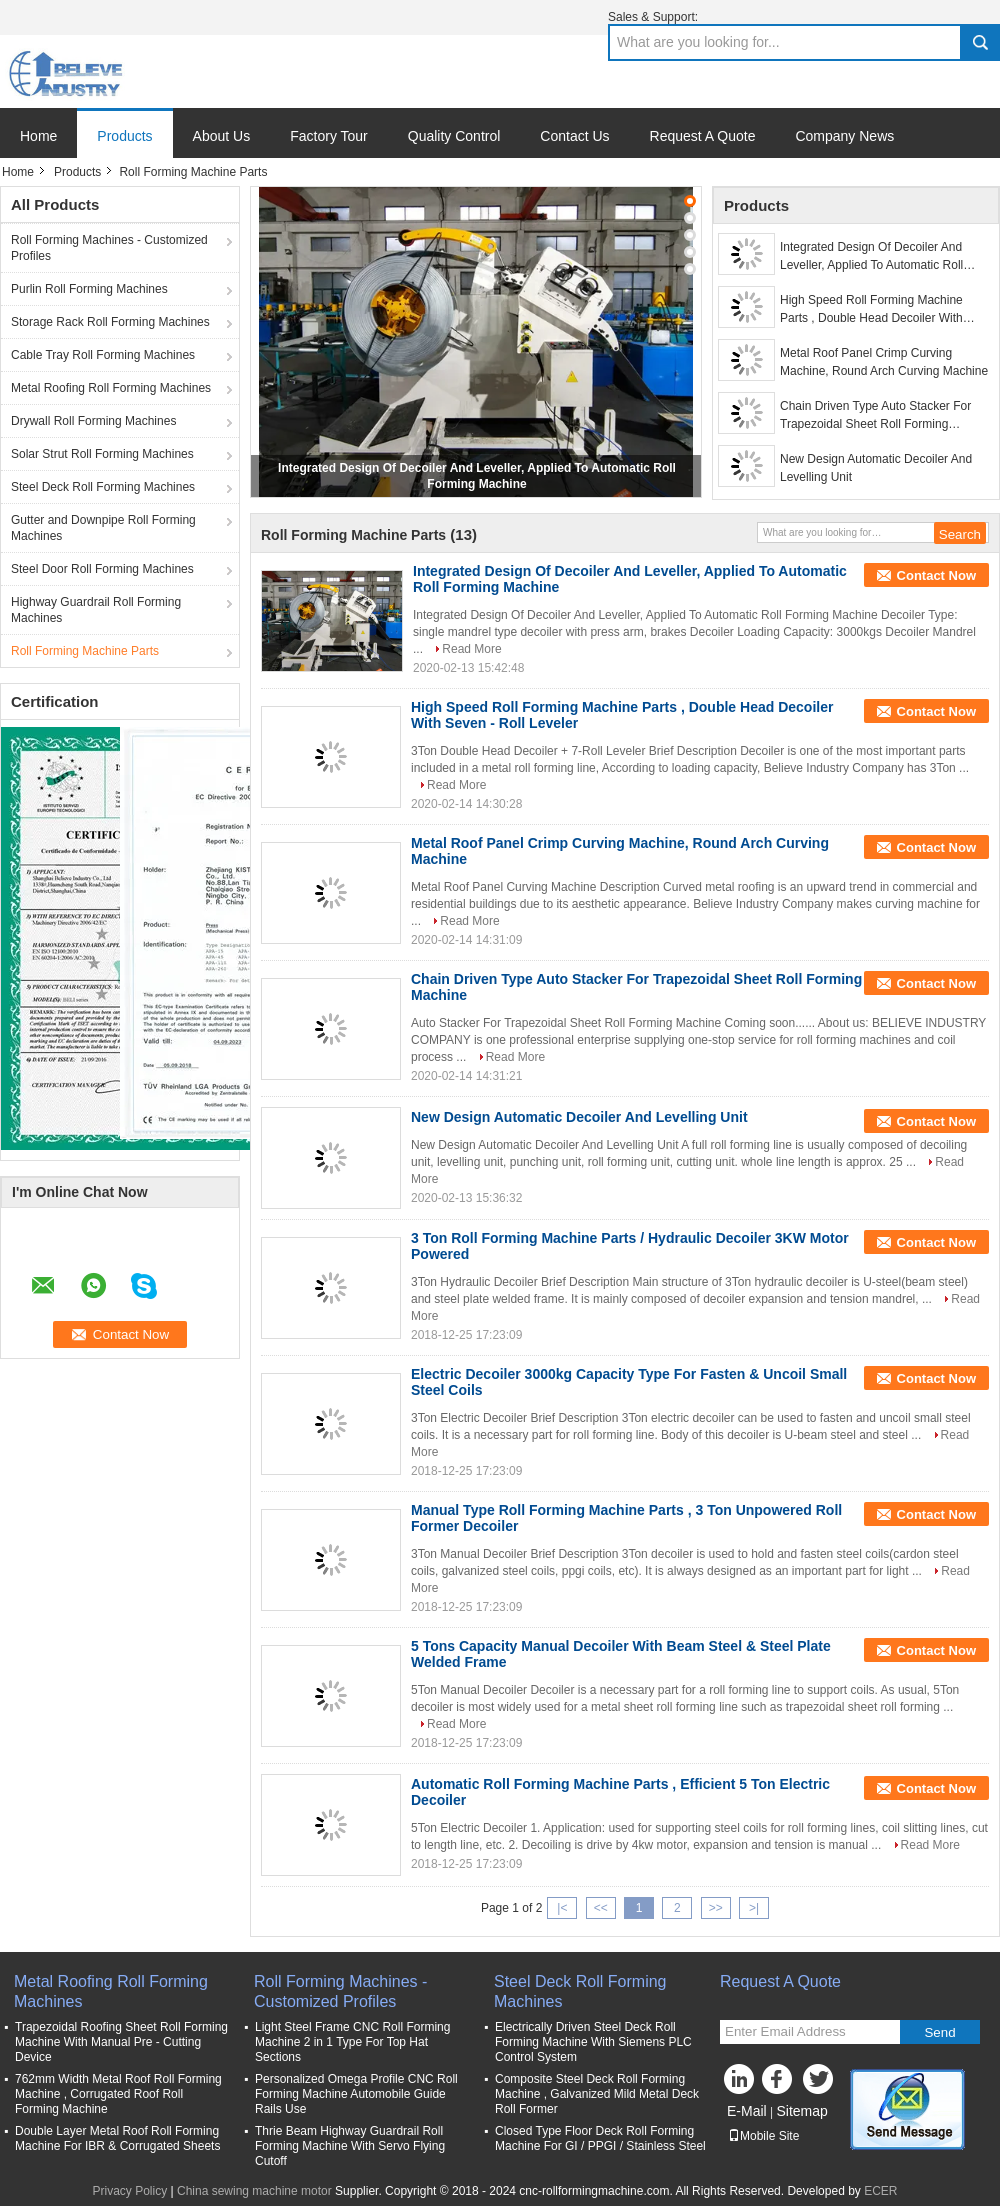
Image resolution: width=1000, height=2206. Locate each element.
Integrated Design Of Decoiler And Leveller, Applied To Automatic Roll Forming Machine (871, 257)
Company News (844, 136)
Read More (471, 649)
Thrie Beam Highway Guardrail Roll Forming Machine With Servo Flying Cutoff (350, 2146)
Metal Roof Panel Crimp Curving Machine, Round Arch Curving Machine (884, 362)
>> (716, 1908)
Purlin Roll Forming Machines (89, 289)
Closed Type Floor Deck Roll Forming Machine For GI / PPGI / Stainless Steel (600, 2138)
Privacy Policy (129, 2191)
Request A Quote (703, 136)
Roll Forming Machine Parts (85, 651)
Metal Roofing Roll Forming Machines (111, 388)
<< (601, 1908)
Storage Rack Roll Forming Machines (110, 322)
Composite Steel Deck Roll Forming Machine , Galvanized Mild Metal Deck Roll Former (597, 2094)
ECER (880, 2191)
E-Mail (747, 2111)
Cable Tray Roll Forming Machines (103, 355)
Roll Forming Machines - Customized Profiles (109, 248)
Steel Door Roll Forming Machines (102, 569)
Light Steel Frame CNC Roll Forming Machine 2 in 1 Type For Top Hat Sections (352, 2042)
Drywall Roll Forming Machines (93, 421)
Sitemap (801, 2111)
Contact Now (936, 575)
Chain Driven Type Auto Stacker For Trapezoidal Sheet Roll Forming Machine (875, 416)
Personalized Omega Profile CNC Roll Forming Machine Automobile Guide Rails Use (356, 2094)
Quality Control (454, 136)
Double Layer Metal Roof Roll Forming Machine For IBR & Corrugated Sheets (117, 2138)
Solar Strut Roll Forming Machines (102, 454)
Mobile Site (763, 2136)
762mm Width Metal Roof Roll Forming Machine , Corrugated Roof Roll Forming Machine (118, 2094)
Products (124, 136)
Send (939, 2032)
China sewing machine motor (254, 2191)
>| (754, 1908)
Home (38, 136)
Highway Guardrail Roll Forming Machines (96, 610)
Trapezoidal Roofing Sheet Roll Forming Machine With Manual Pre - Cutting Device (121, 2042)
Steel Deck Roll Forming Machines (103, 487)
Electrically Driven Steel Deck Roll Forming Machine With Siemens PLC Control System (593, 2042)
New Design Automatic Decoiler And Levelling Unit (876, 468)
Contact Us (574, 136)
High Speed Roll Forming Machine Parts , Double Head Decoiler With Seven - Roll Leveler (871, 310)
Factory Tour (329, 136)
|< (562, 1908)
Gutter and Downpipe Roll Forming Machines (103, 528)
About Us (222, 136)
